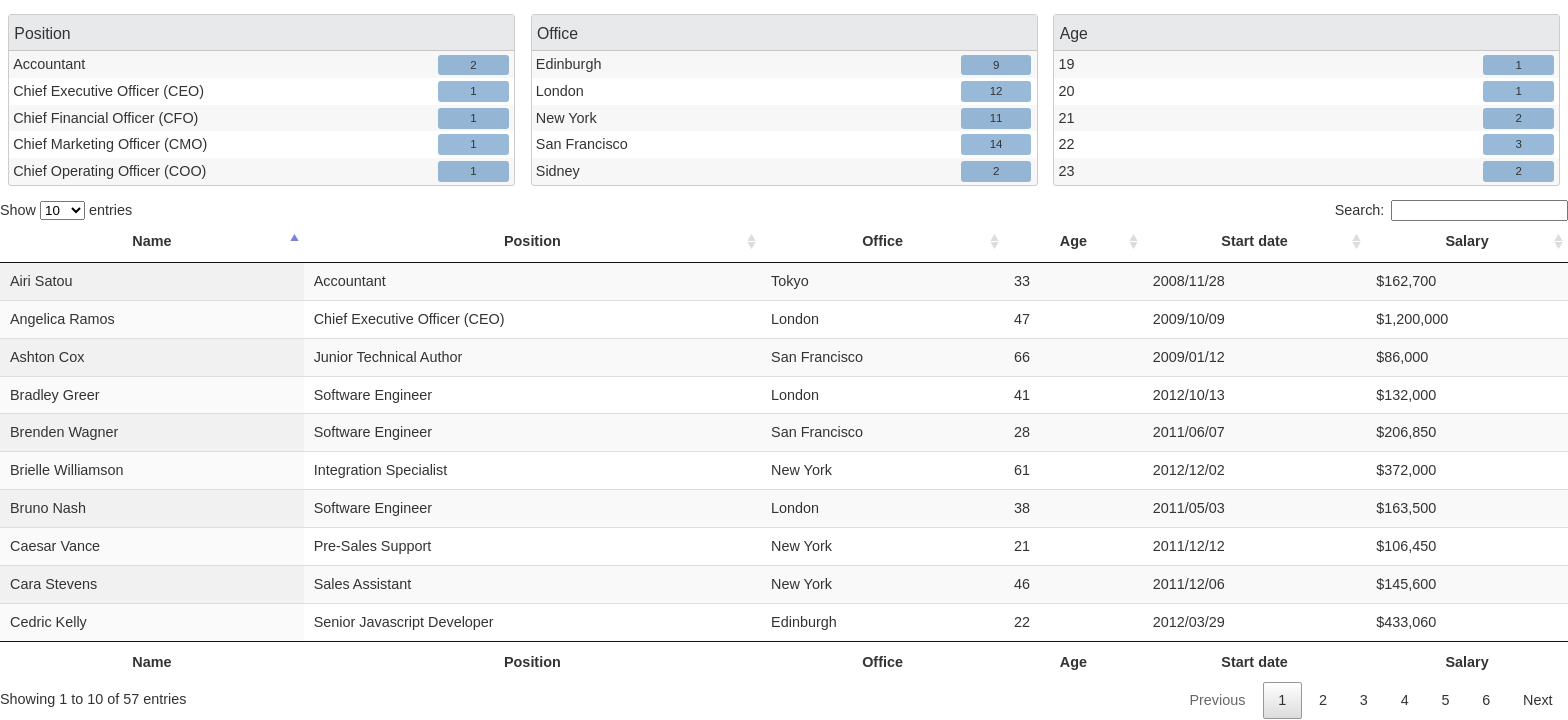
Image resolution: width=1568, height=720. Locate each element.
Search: (1451, 210)
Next (1538, 700)
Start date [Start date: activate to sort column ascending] (1258, 241)
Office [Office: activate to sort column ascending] (889, 241)
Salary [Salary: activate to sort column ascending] (1468, 241)
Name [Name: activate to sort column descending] (152, 241)
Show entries (66, 210)
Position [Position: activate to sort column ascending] (536, 241)
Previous (1217, 700)
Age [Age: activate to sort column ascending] (1078, 241)
